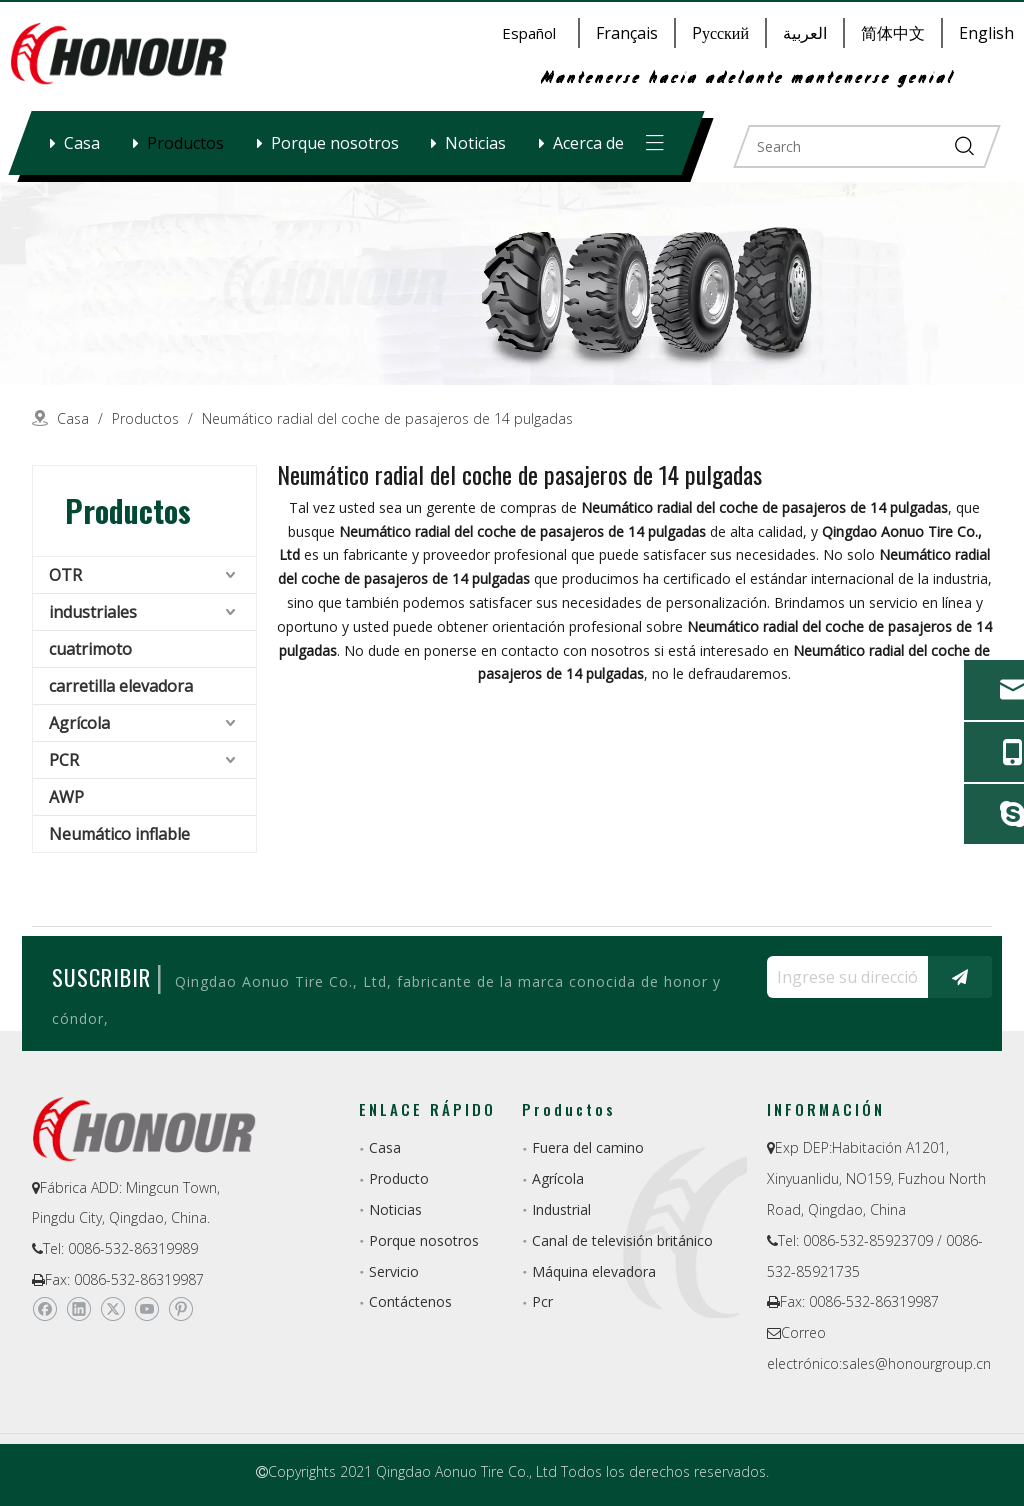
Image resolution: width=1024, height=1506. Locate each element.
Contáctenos (410, 1301)
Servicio (394, 1271)
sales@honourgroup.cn (916, 1363)
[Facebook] (44, 1309)
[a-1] (512, 283)
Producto (399, 1178)
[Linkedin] (78, 1309)
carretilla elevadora (121, 686)
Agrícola (79, 723)
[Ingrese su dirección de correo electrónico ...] (842, 977)
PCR (64, 760)
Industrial (561, 1209)
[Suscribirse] (960, 977)
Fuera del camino (588, 1147)
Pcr (542, 1301)
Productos (185, 143)
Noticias (475, 143)
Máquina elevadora (594, 1271)
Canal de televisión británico (622, 1240)
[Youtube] (146, 1309)
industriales (93, 612)
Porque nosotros (335, 143)
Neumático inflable (119, 834)
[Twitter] (112, 1309)
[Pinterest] (180, 1309)
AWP (66, 797)
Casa (82, 143)
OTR (65, 575)
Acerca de (588, 143)
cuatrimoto (90, 649)
